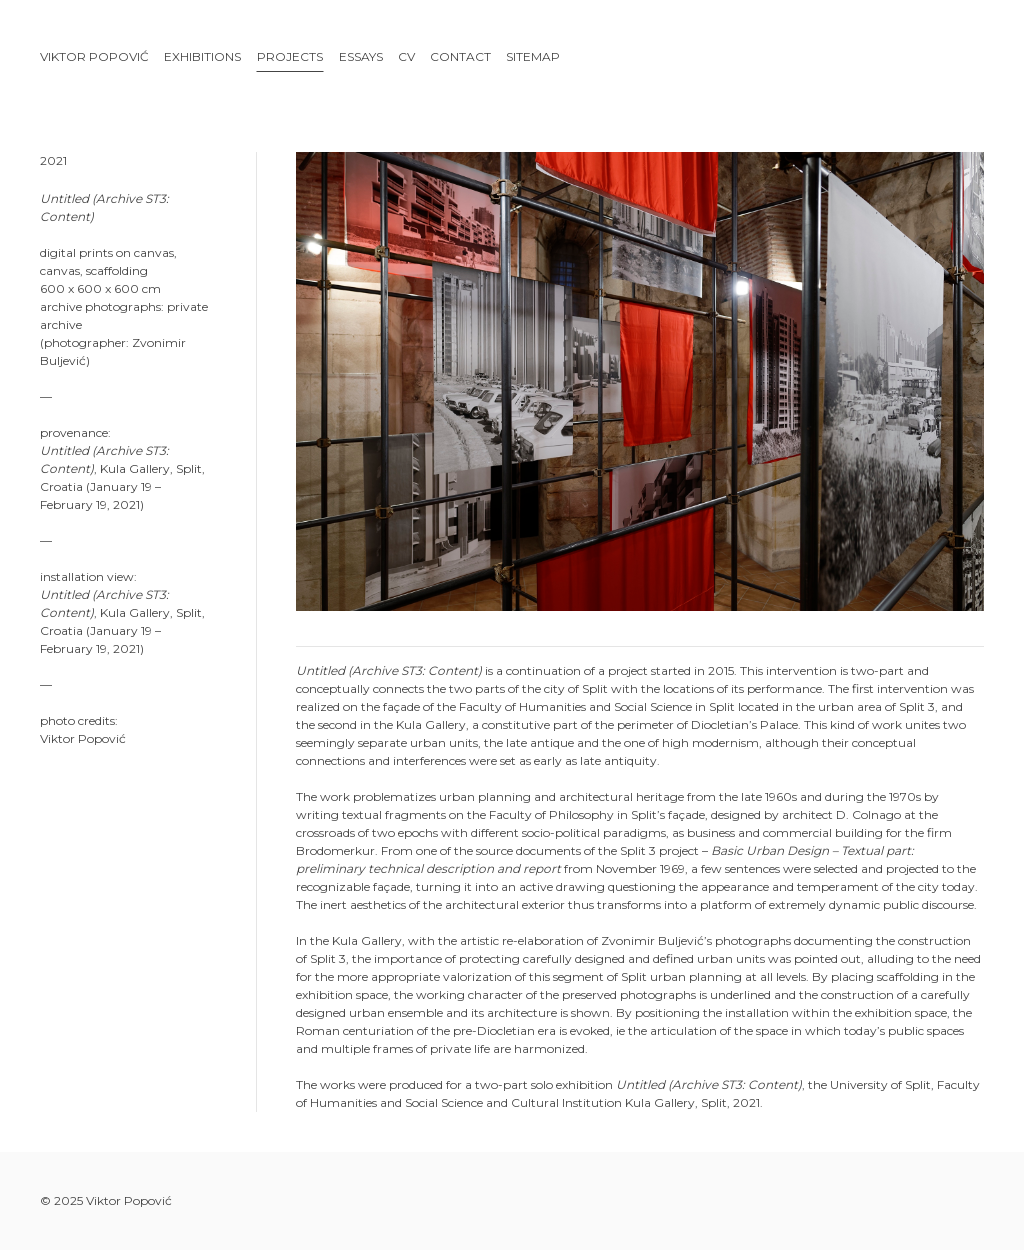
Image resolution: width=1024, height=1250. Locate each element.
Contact (460, 56)
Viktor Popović (94, 56)
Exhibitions (202, 56)
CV (406, 56)
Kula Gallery (135, 468)
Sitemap (533, 56)
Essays (361, 56)
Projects (290, 56)
